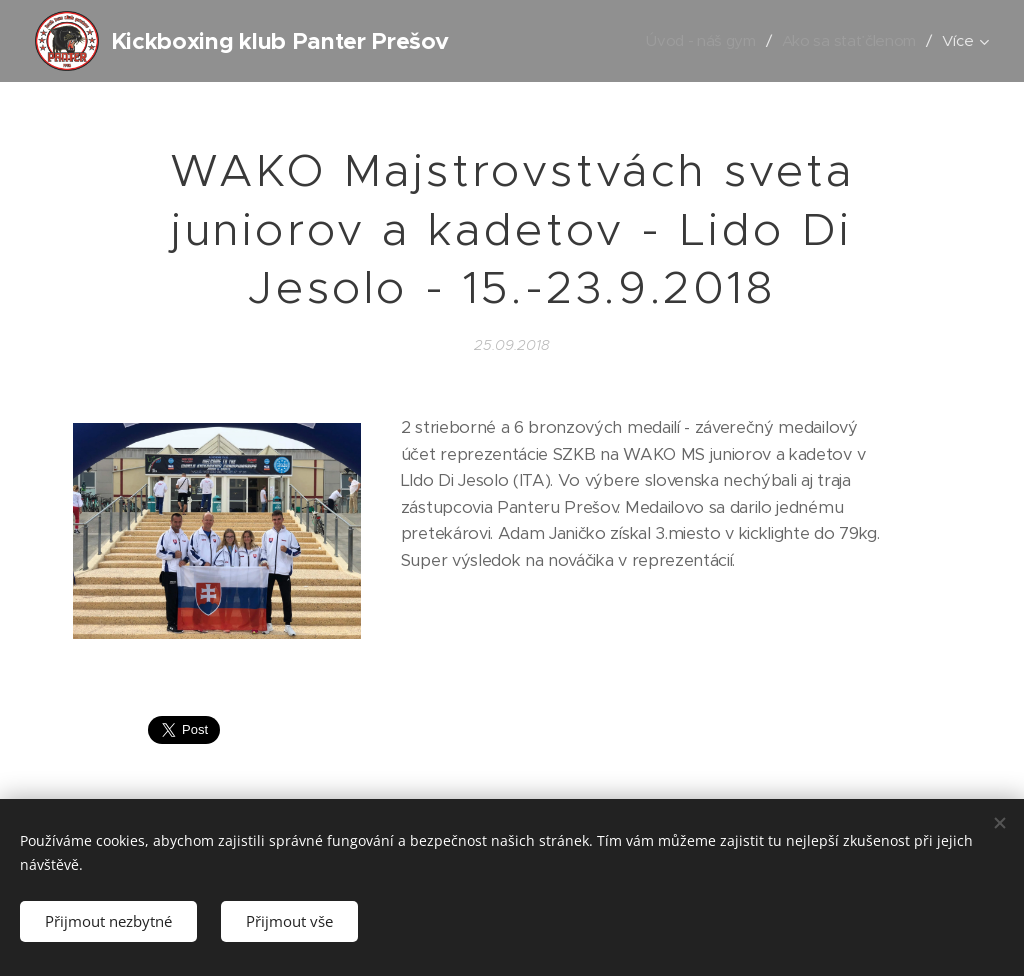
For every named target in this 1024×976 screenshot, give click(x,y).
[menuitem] (698, 41)
